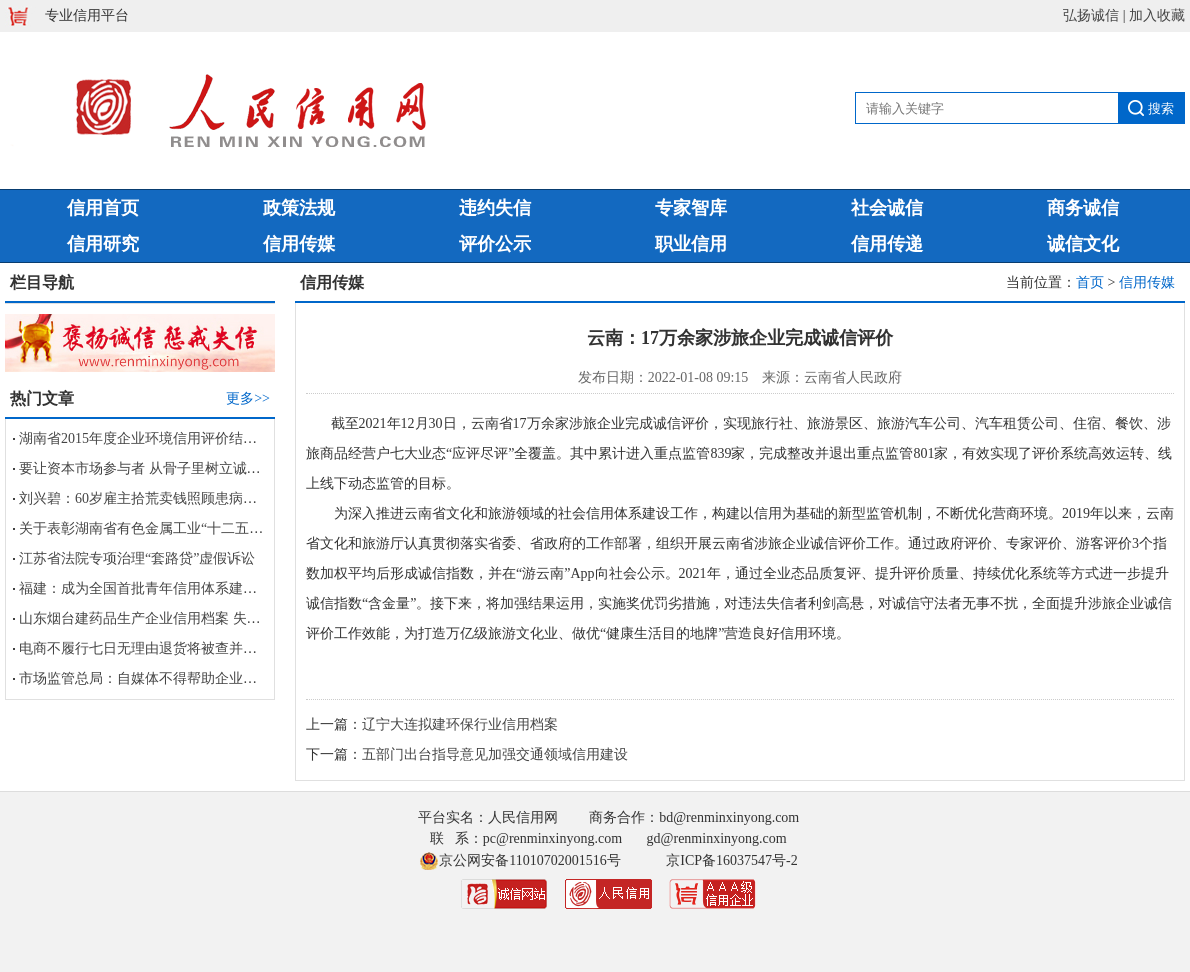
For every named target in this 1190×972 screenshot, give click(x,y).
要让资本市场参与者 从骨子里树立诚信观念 (154, 468)
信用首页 (103, 208)
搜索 (1161, 108)
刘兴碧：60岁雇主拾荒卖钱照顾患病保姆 (145, 498)
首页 (1090, 282)
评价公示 (495, 244)
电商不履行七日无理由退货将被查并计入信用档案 (173, 648)
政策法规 (299, 208)
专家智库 (691, 208)
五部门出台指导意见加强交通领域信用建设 (495, 754)
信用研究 (103, 244)
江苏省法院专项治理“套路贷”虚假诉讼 (137, 558)
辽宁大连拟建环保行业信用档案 (460, 724)
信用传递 (887, 244)
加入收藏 (1157, 15)
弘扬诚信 (1091, 15)
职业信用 (691, 244)
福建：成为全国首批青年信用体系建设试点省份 (166, 588)
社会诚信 (887, 208)
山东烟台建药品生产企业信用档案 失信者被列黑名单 (182, 618)
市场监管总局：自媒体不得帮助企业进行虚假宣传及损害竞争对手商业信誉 (250, 678)
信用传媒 (299, 244)
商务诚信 (1083, 208)
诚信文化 (1083, 244)
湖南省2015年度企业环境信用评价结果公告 (152, 438)
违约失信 (495, 208)
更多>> (248, 398)
